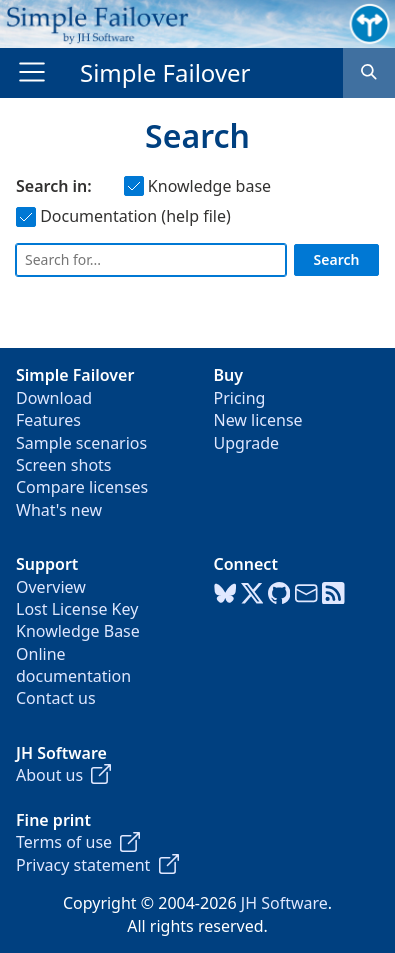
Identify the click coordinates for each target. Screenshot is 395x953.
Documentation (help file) (123, 216)
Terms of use (78, 842)
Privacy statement (97, 865)
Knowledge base (197, 186)
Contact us (56, 698)
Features (48, 420)
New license (258, 420)
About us (63, 775)
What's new (59, 510)
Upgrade (247, 443)
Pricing (240, 398)
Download (54, 398)
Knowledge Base (78, 631)
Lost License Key (77, 609)
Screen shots (64, 465)
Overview (51, 587)
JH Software (284, 903)
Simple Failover (165, 72)
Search (337, 259)
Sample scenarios (81, 443)
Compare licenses (82, 487)
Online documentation (73, 665)
